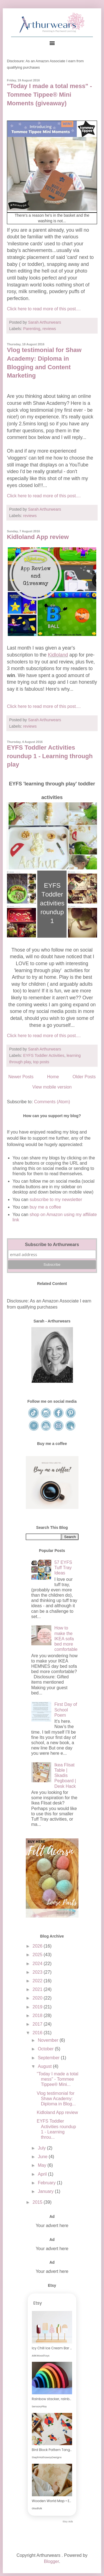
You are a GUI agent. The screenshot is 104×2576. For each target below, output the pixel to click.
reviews (49, 328)
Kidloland (58, 655)
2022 (38, 1980)
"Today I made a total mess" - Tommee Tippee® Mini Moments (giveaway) (49, 95)
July (42, 2148)
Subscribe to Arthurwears (52, 1244)
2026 (38, 1946)
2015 (38, 2202)
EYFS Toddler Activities (43, 1055)
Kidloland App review (38, 536)
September (49, 2057)
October (46, 2048)
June (43, 2156)
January (46, 2191)
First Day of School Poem (65, 1709)
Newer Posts (21, 1076)
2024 (38, 1963)
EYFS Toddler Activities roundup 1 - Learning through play (50, 756)
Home (53, 1076)
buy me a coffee (44, 1207)
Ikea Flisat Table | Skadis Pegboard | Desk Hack (65, 1776)
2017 (38, 2024)
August (45, 2066)
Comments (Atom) (52, 1101)
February (47, 2182)
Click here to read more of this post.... (44, 308)
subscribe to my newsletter (56, 1199)
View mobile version (52, 1087)
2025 (38, 1954)
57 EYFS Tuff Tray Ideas (63, 1567)
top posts (41, 1062)
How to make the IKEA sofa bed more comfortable (66, 1639)
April (43, 2174)
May (42, 2165)
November (48, 2040)
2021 (38, 1989)
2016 (38, 2032)
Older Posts (84, 1076)
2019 (38, 2007)
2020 (38, 1998)
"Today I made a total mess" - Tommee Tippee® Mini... (57, 2079)
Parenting (31, 328)
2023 (38, 1972)
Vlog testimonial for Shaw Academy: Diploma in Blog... (56, 2098)
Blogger (51, 2561)
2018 (38, 2015)
